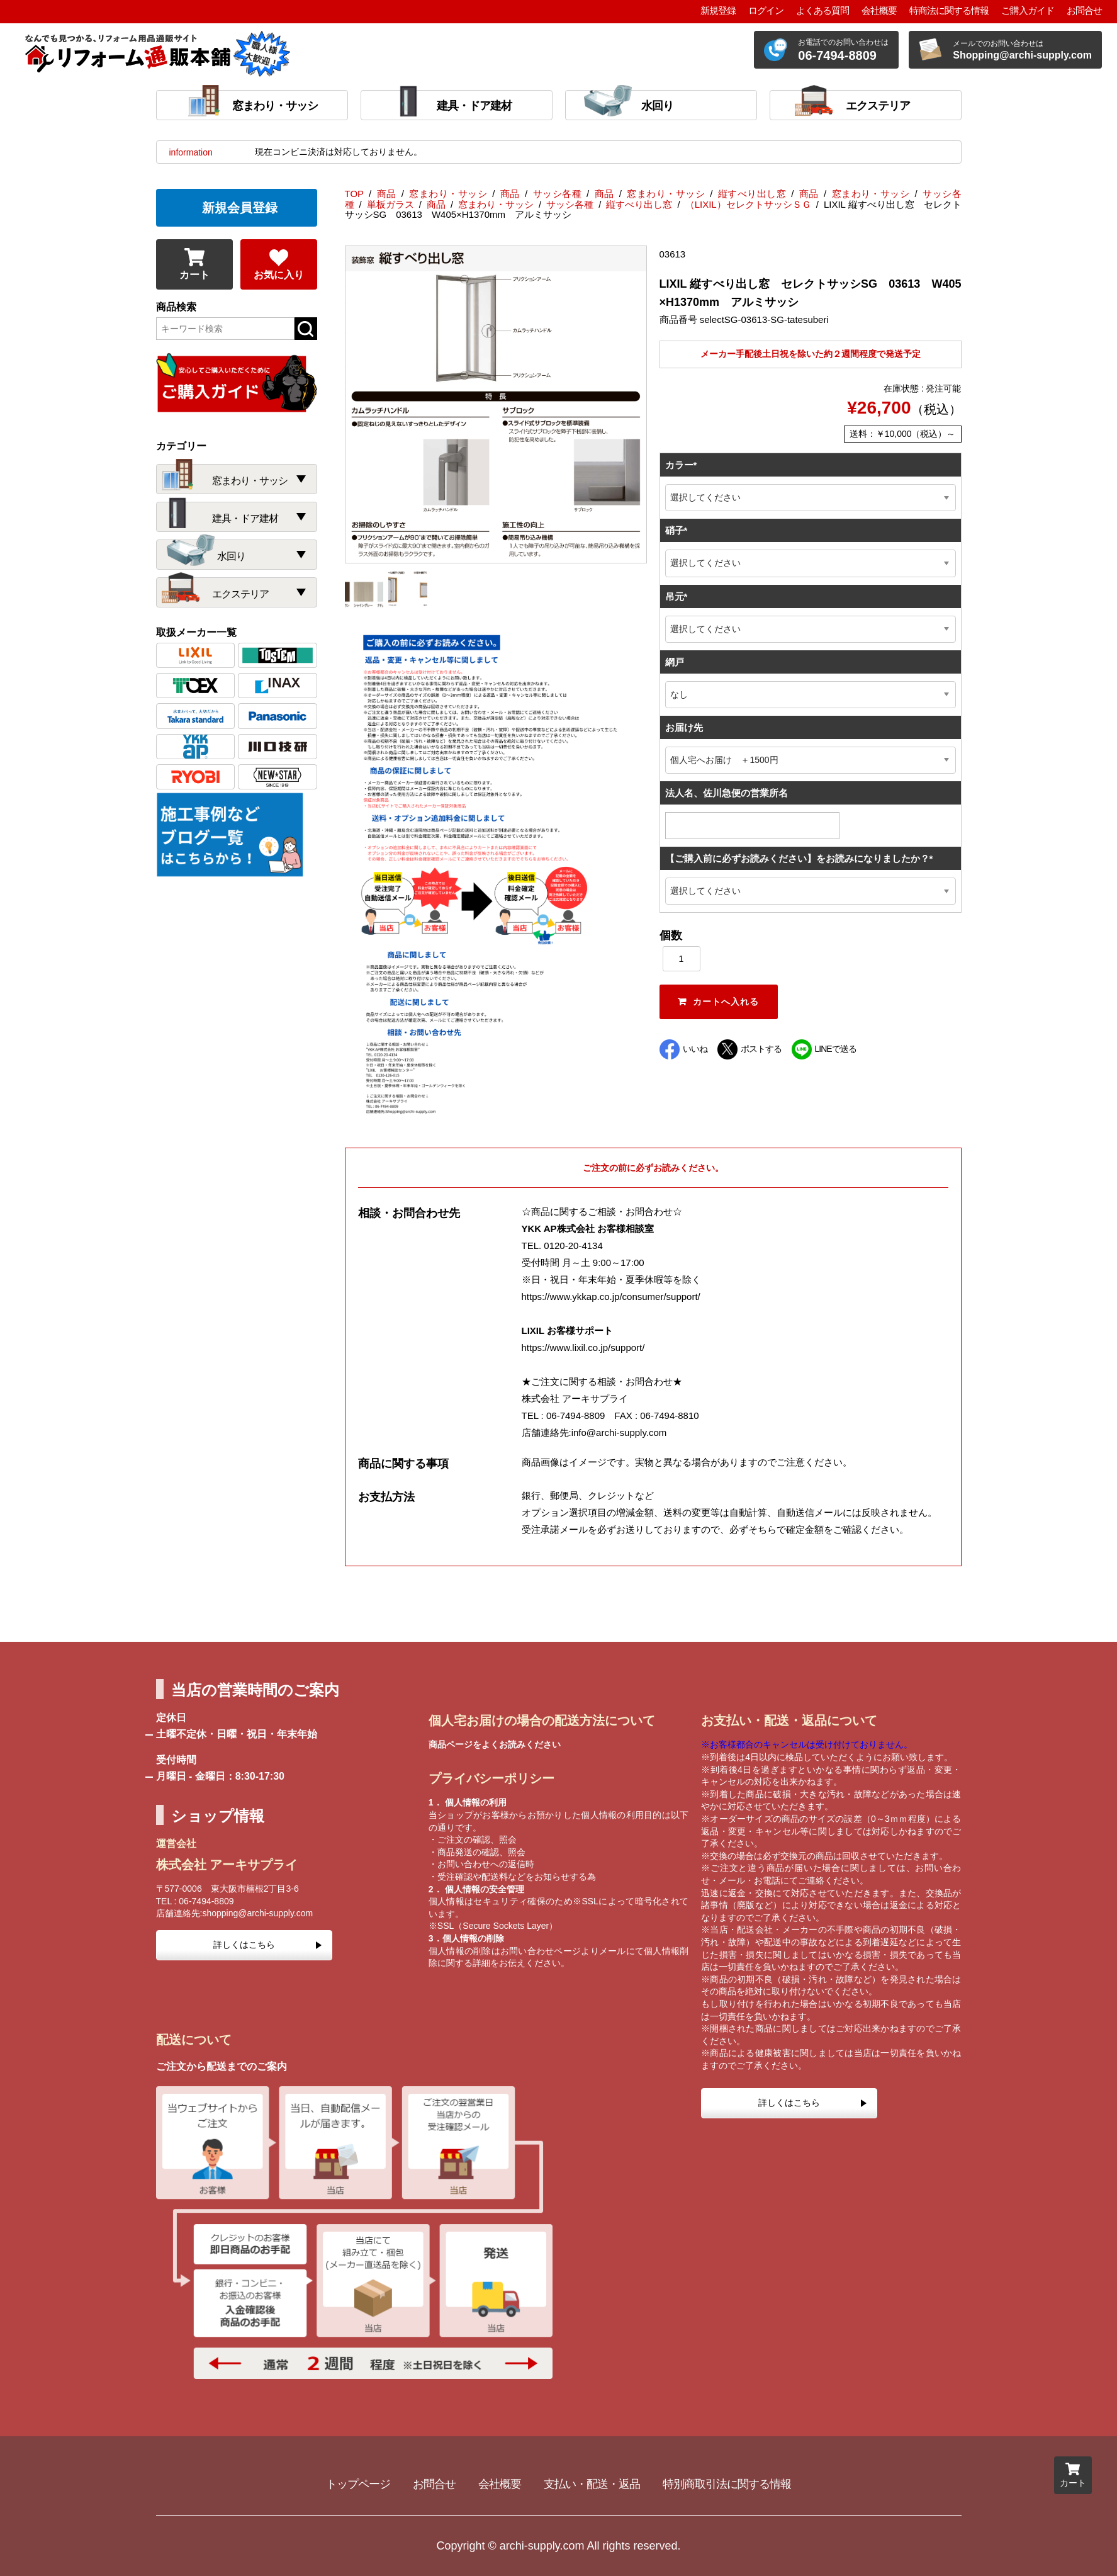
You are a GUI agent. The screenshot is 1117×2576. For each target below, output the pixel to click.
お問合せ (1084, 10)
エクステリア (878, 105)
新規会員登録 (240, 208)
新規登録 (718, 10)
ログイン (765, 10)
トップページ (358, 2484)
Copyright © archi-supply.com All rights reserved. (558, 2545)
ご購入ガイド (1027, 10)
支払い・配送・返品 (592, 2484)
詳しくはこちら (244, 1945)
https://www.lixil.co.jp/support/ (583, 1347)
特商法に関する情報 (949, 10)
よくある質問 (822, 10)
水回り (657, 105)
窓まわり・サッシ (275, 105)
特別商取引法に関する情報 (727, 2484)
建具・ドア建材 (474, 105)
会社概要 (879, 10)
